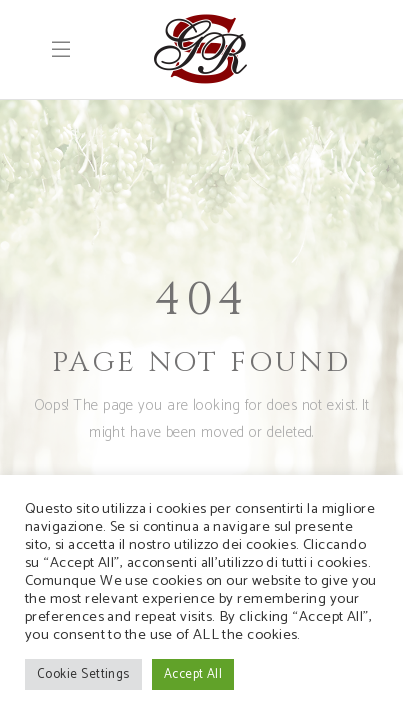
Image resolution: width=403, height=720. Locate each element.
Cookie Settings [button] (83, 674)
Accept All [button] (193, 674)
